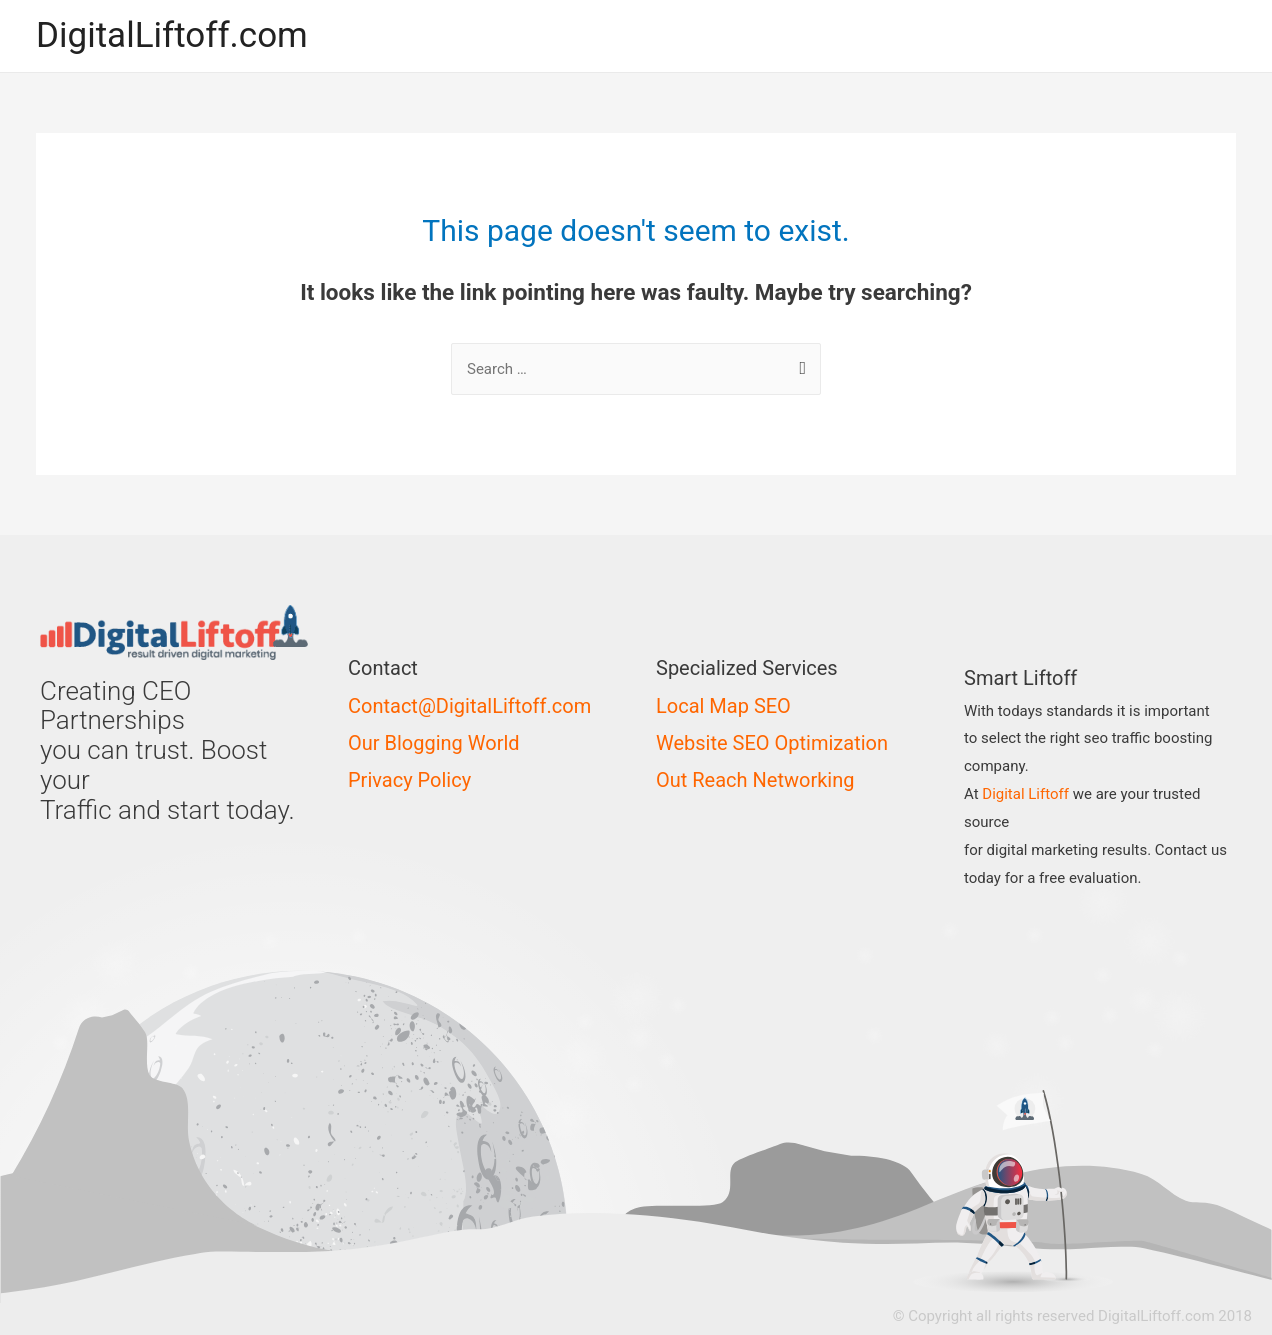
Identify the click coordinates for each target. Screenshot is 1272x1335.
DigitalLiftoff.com (172, 35)
